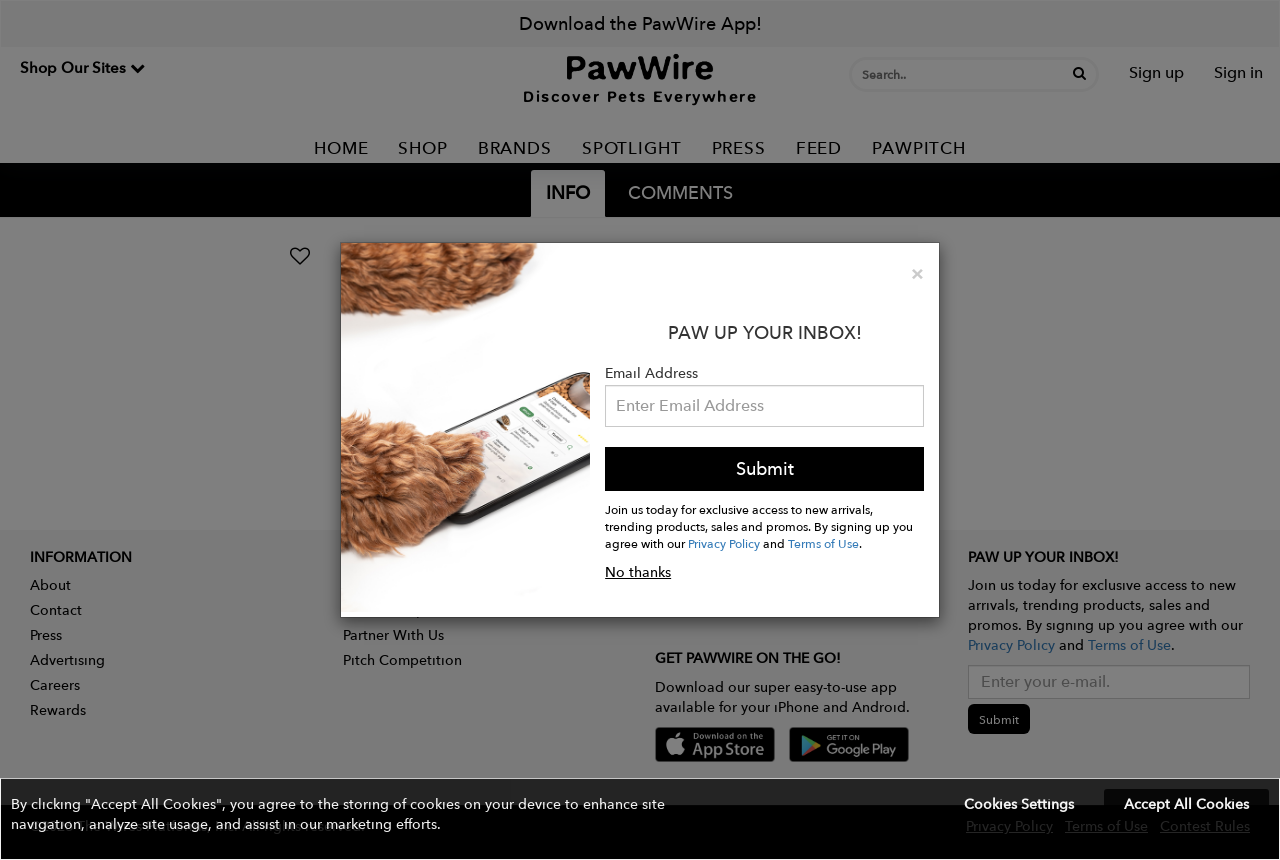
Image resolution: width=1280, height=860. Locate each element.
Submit (765, 468)
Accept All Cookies (1186, 804)
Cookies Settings (1019, 804)
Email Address (651, 373)
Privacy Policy (724, 543)
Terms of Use (823, 543)
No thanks (638, 572)
